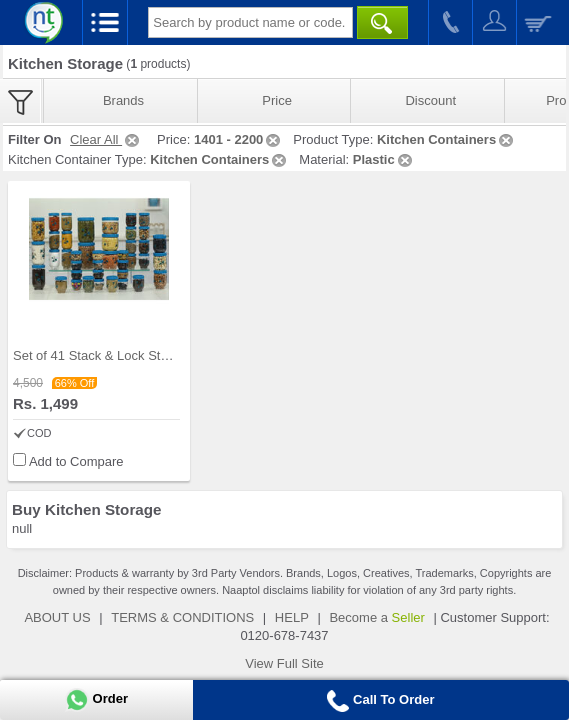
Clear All (106, 139)
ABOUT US (57, 617)
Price (277, 100)
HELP (292, 617)
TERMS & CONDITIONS (182, 617)
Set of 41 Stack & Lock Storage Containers (136, 355)
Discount (430, 100)
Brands (123, 100)
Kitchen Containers (446, 139)
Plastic (384, 159)
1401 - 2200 (238, 139)
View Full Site (284, 663)
